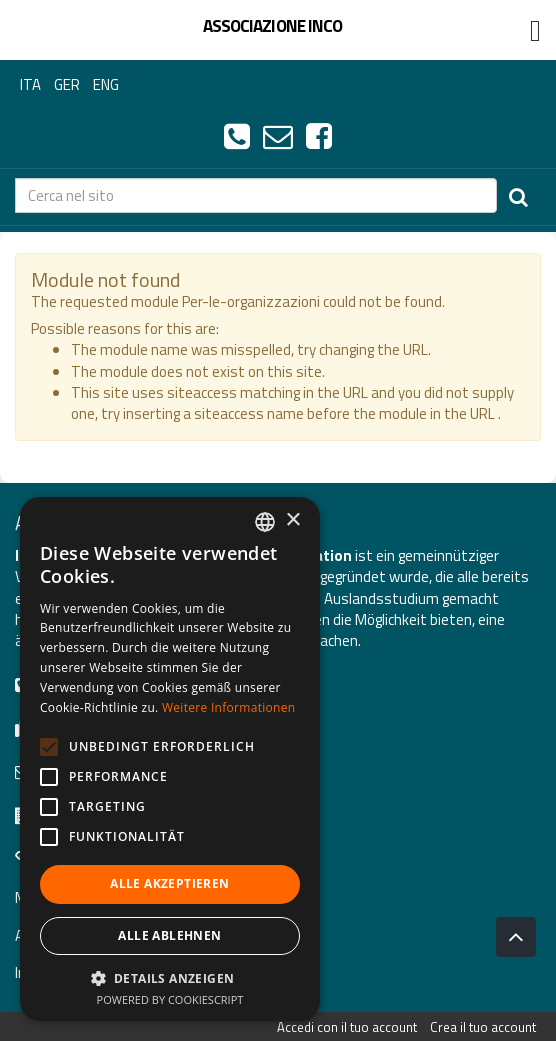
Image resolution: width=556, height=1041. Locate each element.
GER (67, 84)
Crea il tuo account (483, 1027)
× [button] (292, 520)
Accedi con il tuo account (347, 1027)
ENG (106, 84)
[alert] (170, 759)
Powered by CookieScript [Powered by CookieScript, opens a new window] (170, 999)
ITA (30, 84)
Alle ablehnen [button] (169, 935)
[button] (170, 977)
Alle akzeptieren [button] (169, 883)
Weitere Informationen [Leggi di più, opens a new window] (229, 707)
